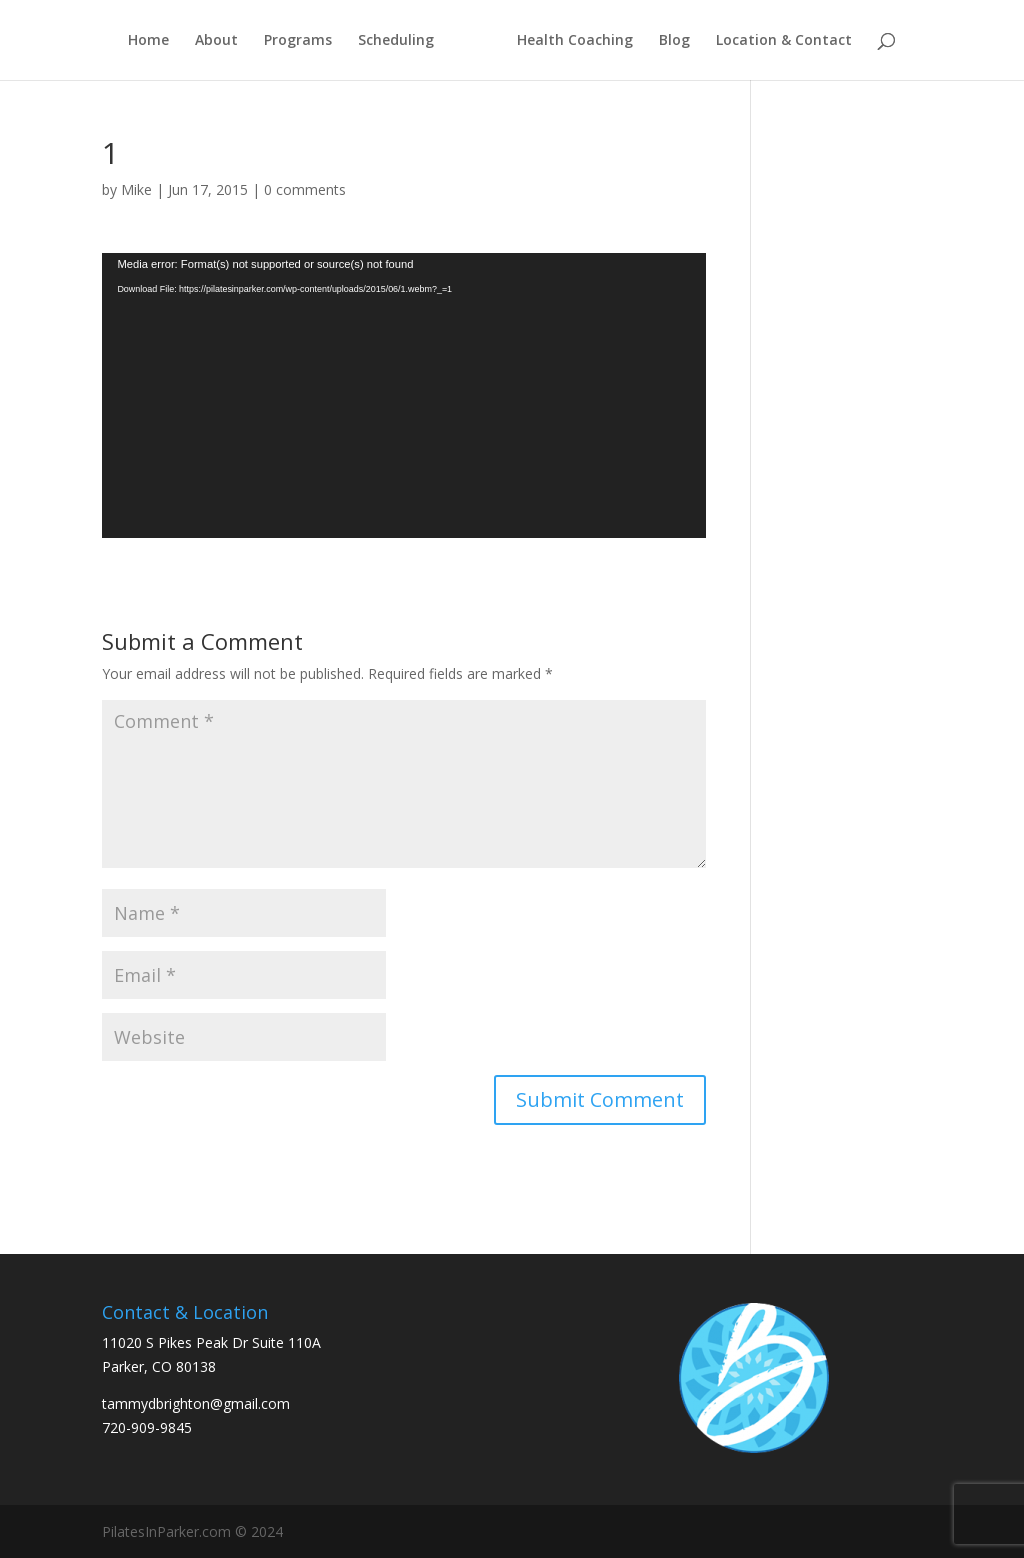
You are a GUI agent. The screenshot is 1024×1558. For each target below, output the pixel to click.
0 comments (305, 189)
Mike (136, 189)
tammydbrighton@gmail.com (196, 1403)
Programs (298, 41)
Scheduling (396, 41)
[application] (403, 395)
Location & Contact (784, 41)
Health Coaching (575, 41)
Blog (674, 41)
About (216, 41)
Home (148, 41)
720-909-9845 (147, 1427)
